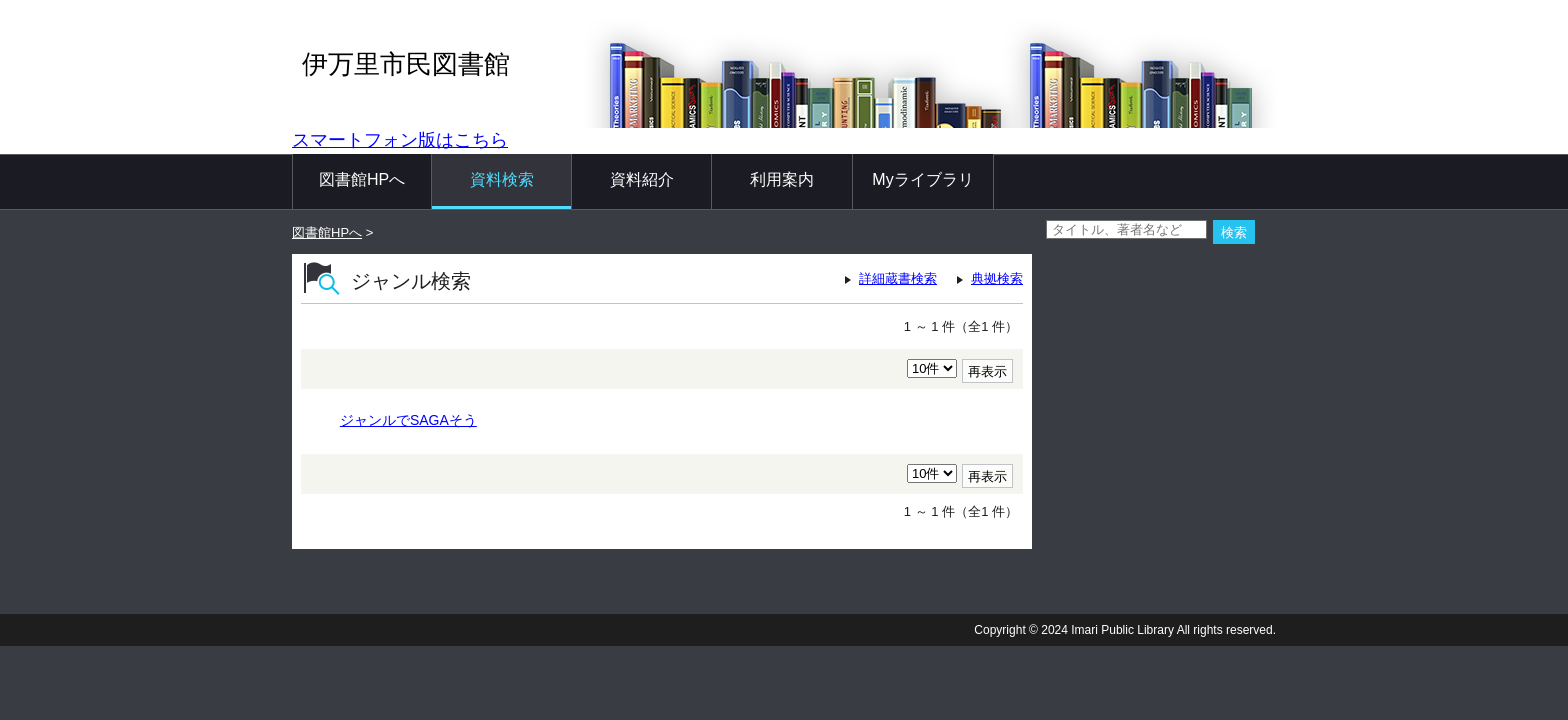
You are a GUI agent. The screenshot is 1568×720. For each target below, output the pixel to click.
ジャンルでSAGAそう (408, 420)
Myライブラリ (922, 179)
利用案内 (782, 179)
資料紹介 (642, 179)
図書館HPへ (362, 179)
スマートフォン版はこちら (400, 140)
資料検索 (502, 179)
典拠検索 (997, 278)
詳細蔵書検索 (898, 278)
